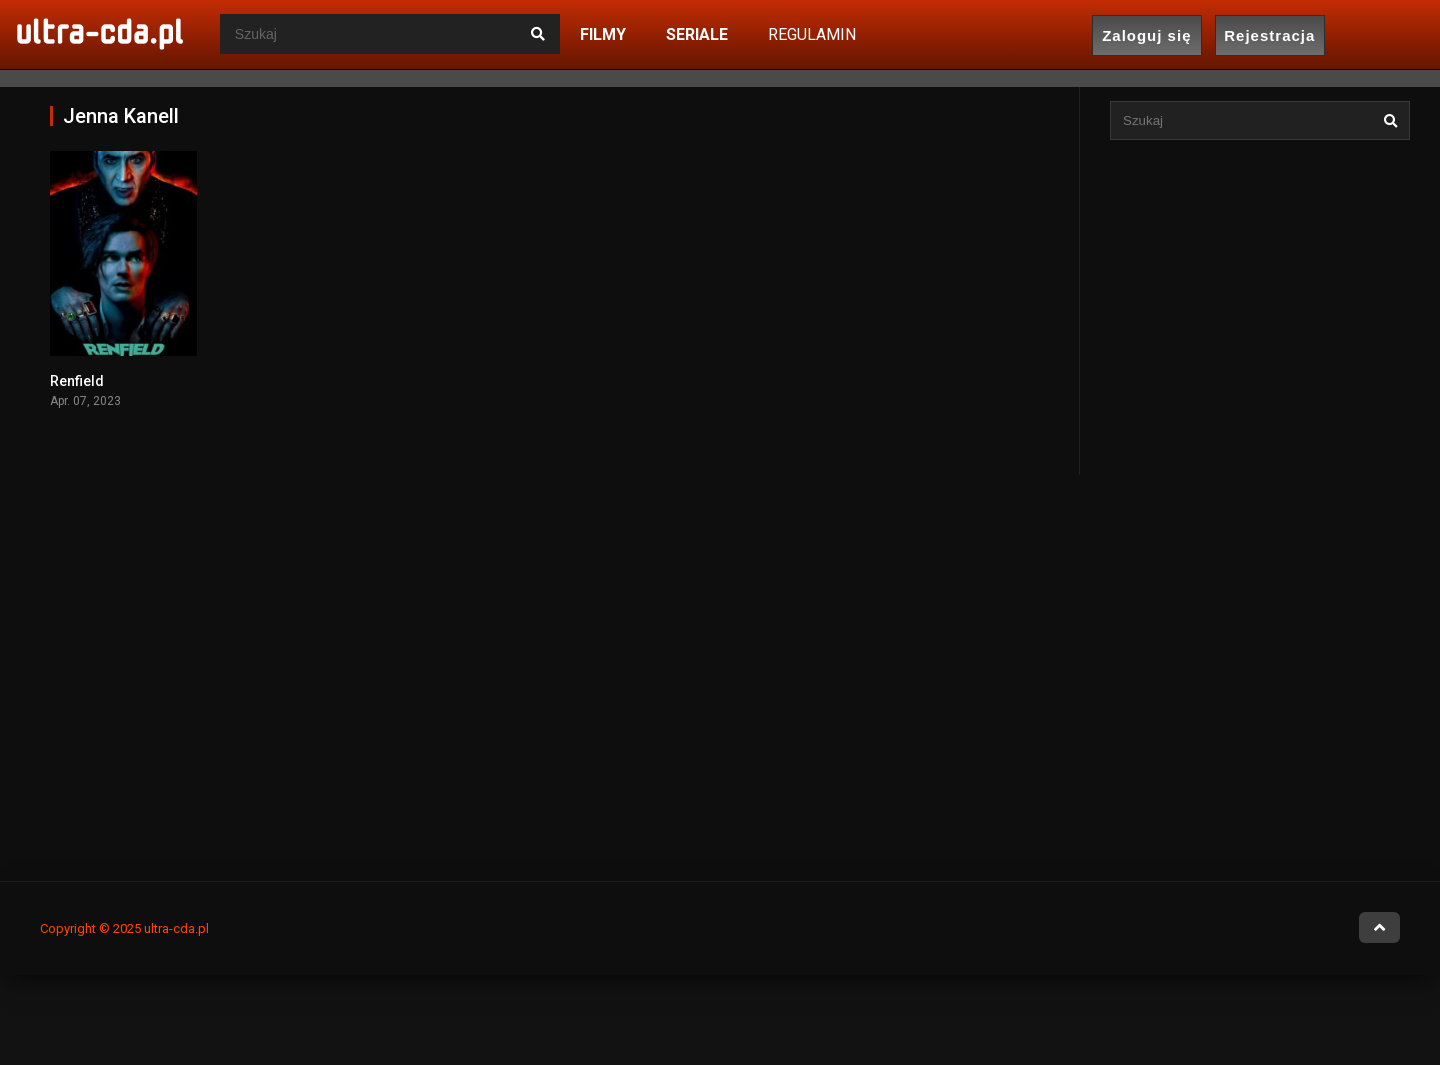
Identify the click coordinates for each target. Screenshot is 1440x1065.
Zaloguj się (1146, 35)
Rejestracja (1269, 35)
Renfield (77, 381)
